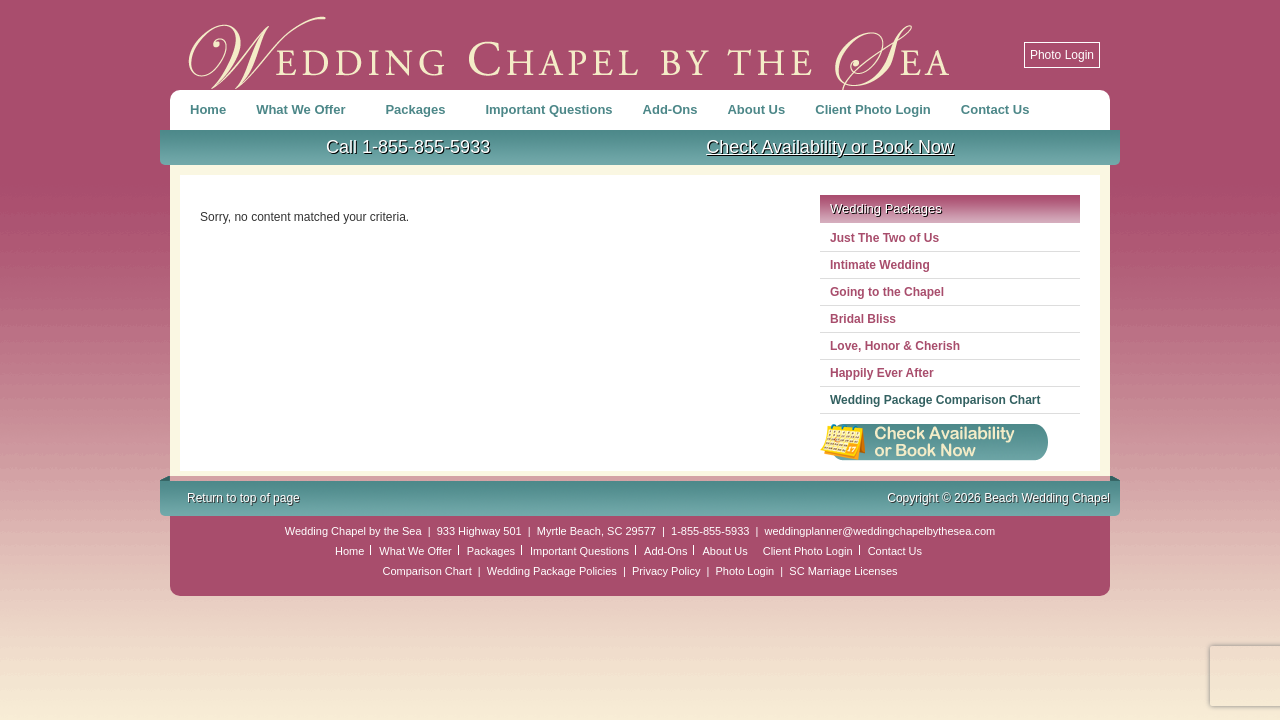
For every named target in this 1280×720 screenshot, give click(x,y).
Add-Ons (670, 109)
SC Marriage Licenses (843, 571)
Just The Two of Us (884, 238)
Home (208, 109)
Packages (417, 113)
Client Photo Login (873, 109)
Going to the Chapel (887, 292)
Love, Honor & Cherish (895, 346)
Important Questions (548, 109)
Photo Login (1062, 55)
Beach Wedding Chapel (570, 45)
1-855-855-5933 (710, 531)
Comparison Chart (426, 571)
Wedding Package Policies (552, 571)
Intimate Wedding (880, 265)
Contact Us (995, 109)
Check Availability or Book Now (830, 147)
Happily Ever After (882, 373)
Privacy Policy (666, 571)
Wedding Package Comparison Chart (935, 400)
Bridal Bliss (863, 319)
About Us (756, 109)
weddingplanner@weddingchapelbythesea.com (879, 531)
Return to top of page (243, 498)
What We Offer (303, 113)
